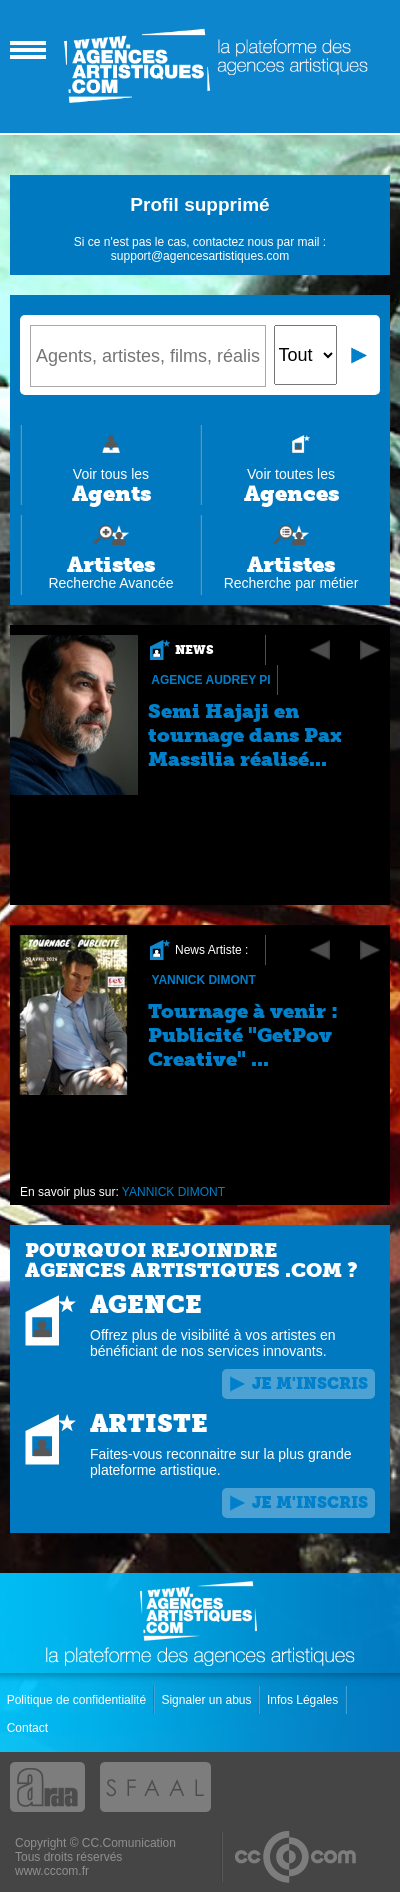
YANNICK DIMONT (203, 980)
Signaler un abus (207, 1700)
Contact (29, 1728)
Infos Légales (304, 1700)
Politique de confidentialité (78, 1700)
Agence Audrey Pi (210, 680)
